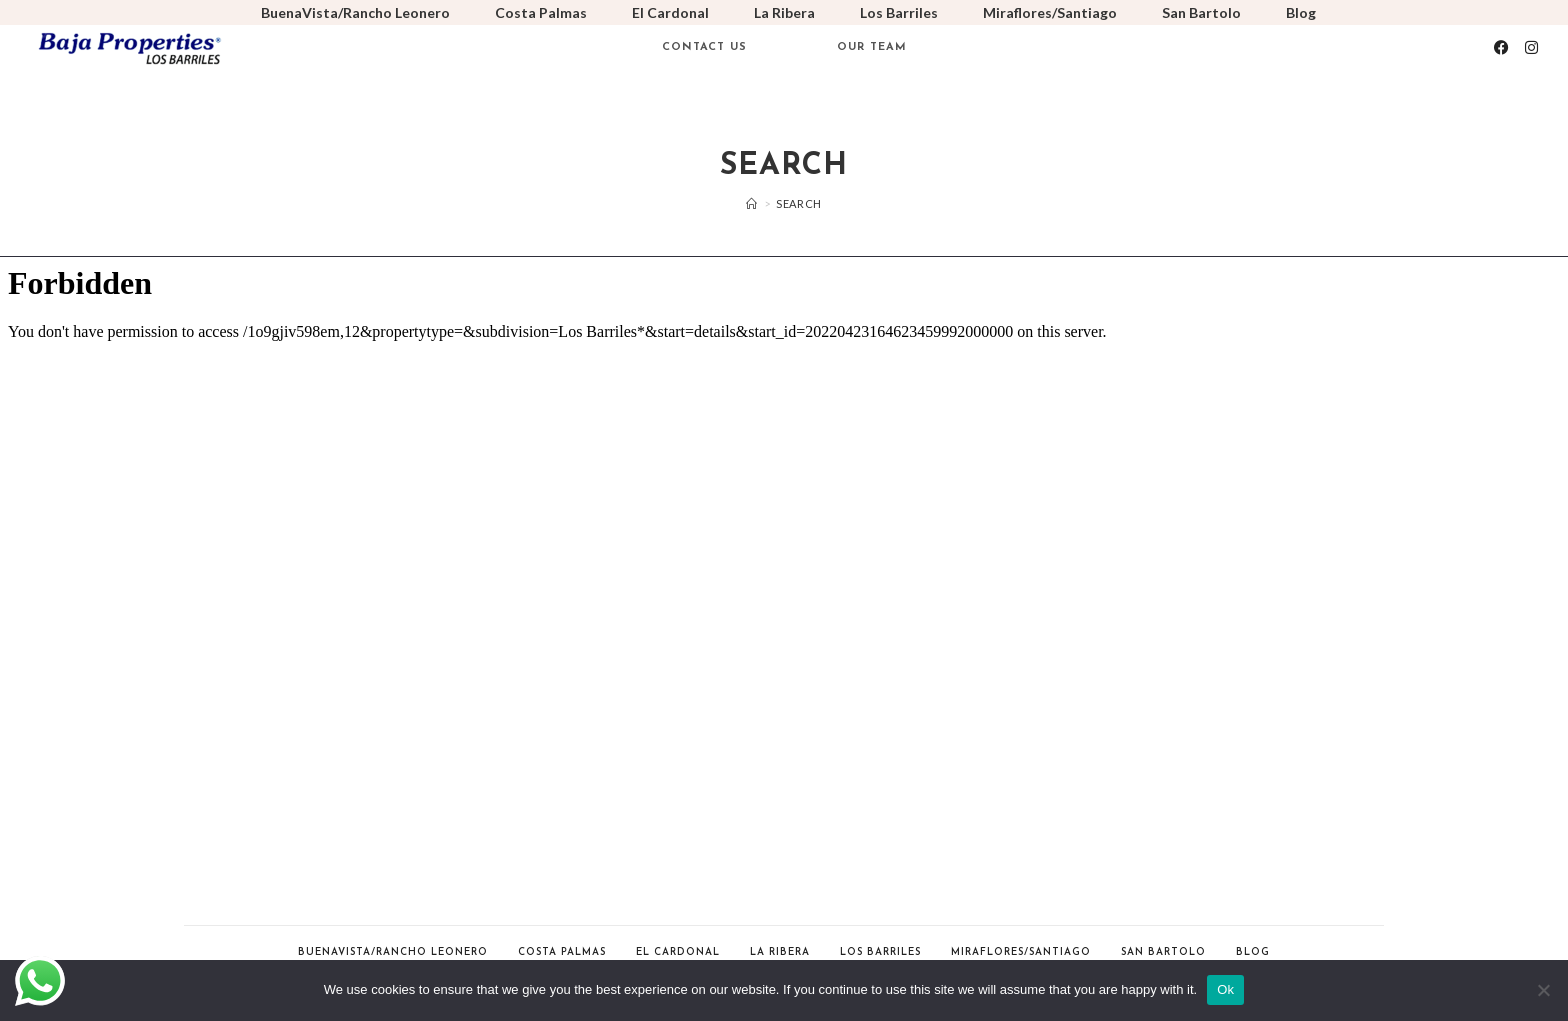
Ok (1225, 989)
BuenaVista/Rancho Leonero (355, 12)
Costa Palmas (541, 12)
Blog (1301, 12)
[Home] (752, 203)
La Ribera (784, 12)
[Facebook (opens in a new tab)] (1501, 47)
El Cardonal (670, 12)
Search (799, 203)
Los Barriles (899, 12)
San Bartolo (1201, 12)
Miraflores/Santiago (1050, 12)
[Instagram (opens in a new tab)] (1531, 47)
